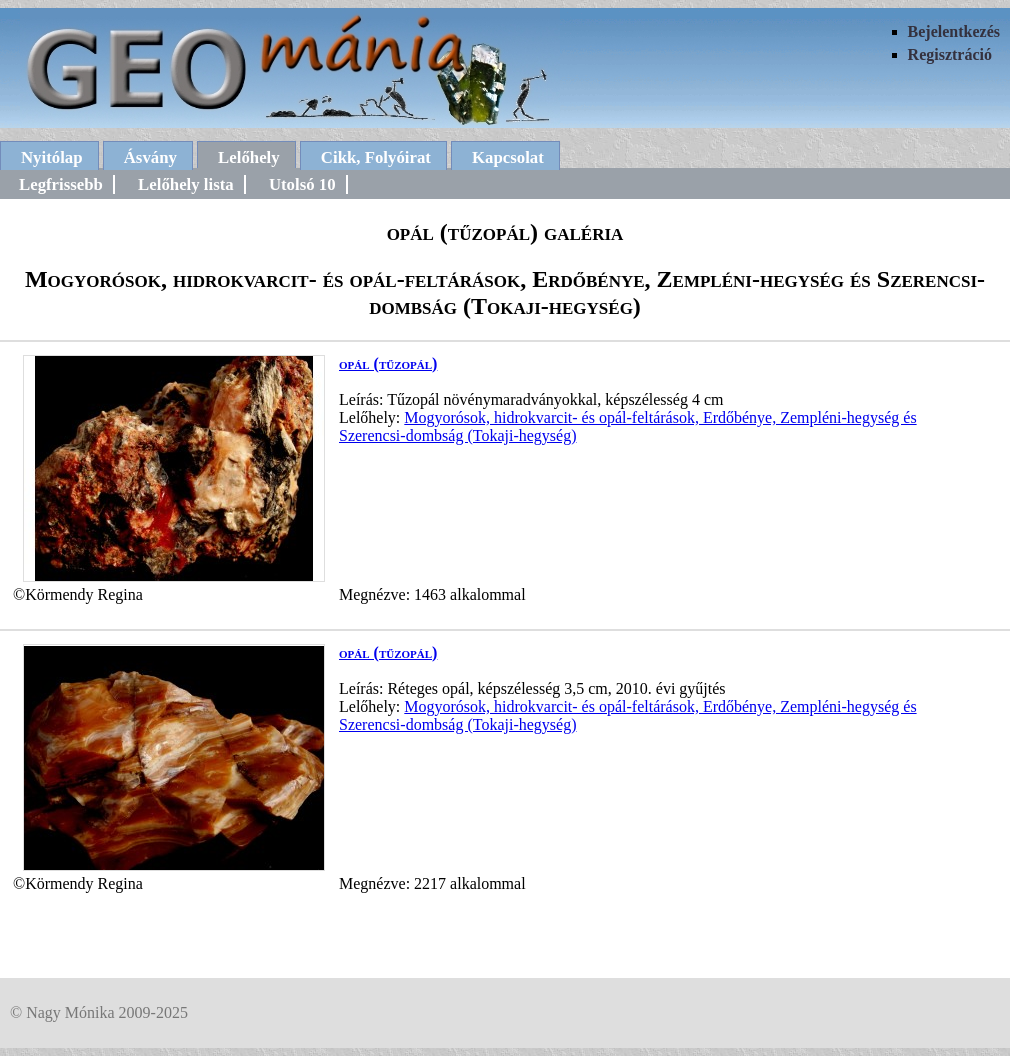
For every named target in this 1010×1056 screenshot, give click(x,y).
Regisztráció (950, 54)
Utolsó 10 (302, 184)
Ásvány (150, 157)
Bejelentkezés (954, 31)
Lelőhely (249, 157)
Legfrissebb (61, 184)
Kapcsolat (508, 157)
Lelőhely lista (186, 184)
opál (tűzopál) (388, 363)
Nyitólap (52, 157)
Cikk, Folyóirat (376, 157)
